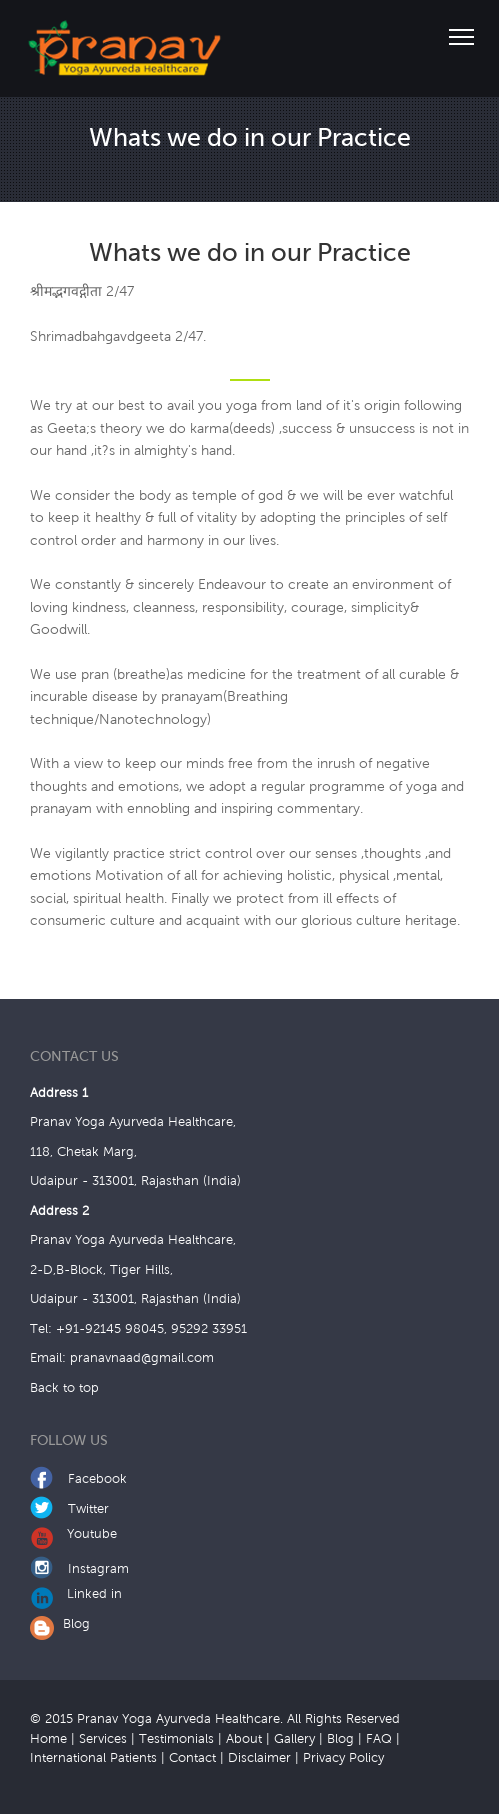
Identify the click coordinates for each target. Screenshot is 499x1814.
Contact (192, 1758)
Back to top (64, 1388)
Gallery (294, 1739)
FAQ (379, 1739)
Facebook (78, 1479)
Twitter (69, 1509)
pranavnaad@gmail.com (142, 1358)
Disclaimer (259, 1758)
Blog (60, 1624)
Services (103, 1739)
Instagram (80, 1569)
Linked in (76, 1594)
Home (48, 1739)
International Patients (93, 1758)
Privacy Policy (343, 1758)
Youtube (73, 1534)
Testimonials (176, 1739)
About (244, 1739)
